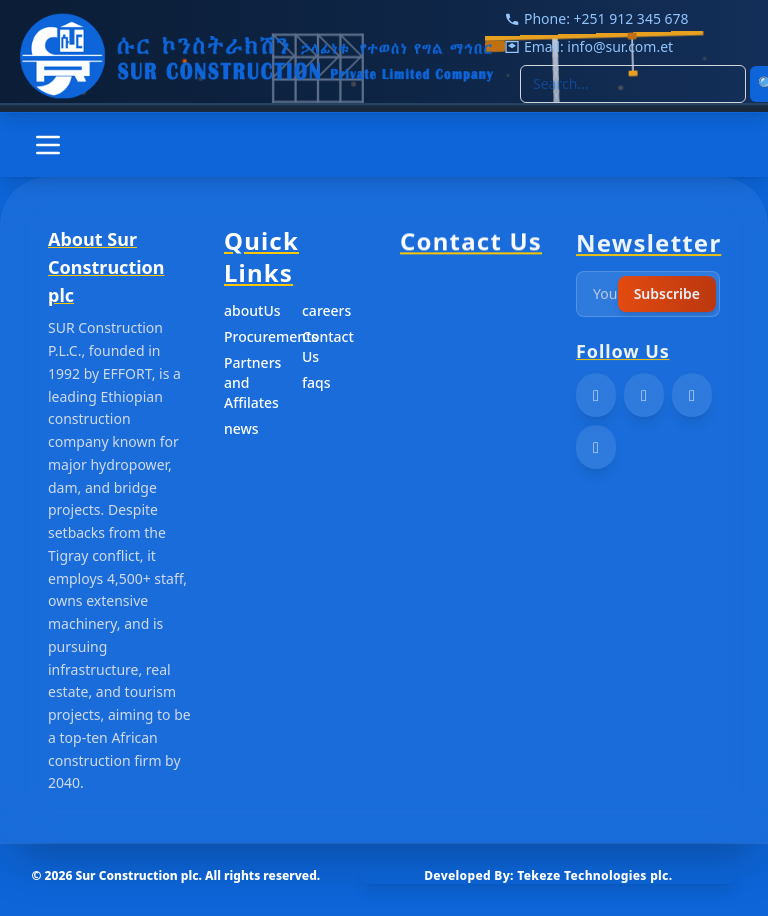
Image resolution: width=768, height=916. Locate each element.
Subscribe (667, 301)
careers (326, 313)
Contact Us (328, 349)
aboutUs (252, 313)
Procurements (257, 339)
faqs (316, 385)
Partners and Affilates (252, 385)
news (241, 431)
